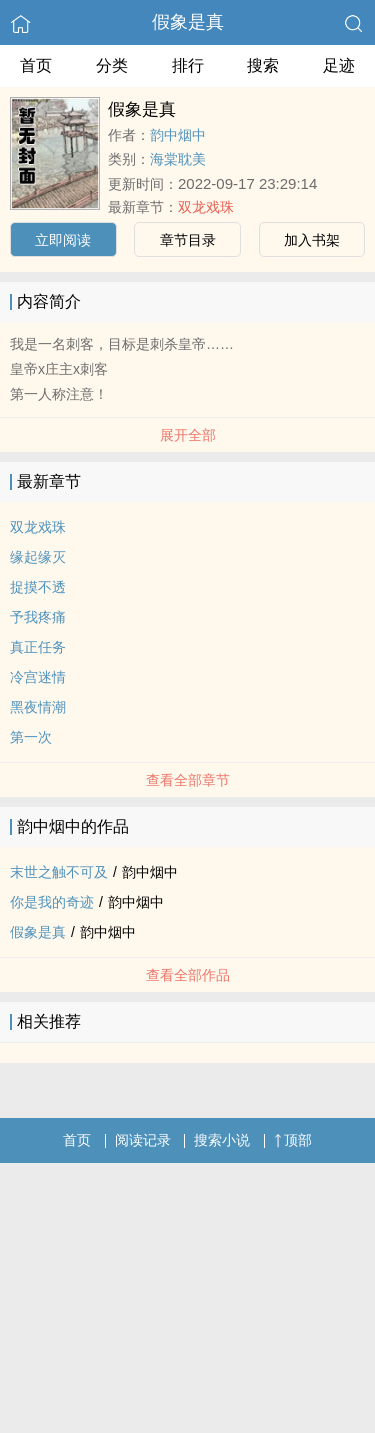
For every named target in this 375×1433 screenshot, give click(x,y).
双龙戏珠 (206, 207)
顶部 (293, 1140)
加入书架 (312, 240)
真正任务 (38, 647)
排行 (188, 65)
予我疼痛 (38, 617)
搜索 (263, 65)
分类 (112, 65)
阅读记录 (143, 1140)
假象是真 (188, 22)
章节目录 (188, 240)
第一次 (31, 737)
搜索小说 (222, 1140)
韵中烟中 (178, 135)
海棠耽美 (178, 159)
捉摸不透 (38, 587)
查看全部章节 (188, 780)
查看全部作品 (188, 975)
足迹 (339, 65)
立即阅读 (63, 240)
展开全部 (188, 435)
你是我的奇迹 (52, 902)
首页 (36, 65)
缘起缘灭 (38, 557)
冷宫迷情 (38, 677)
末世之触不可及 (59, 872)
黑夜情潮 (38, 707)
